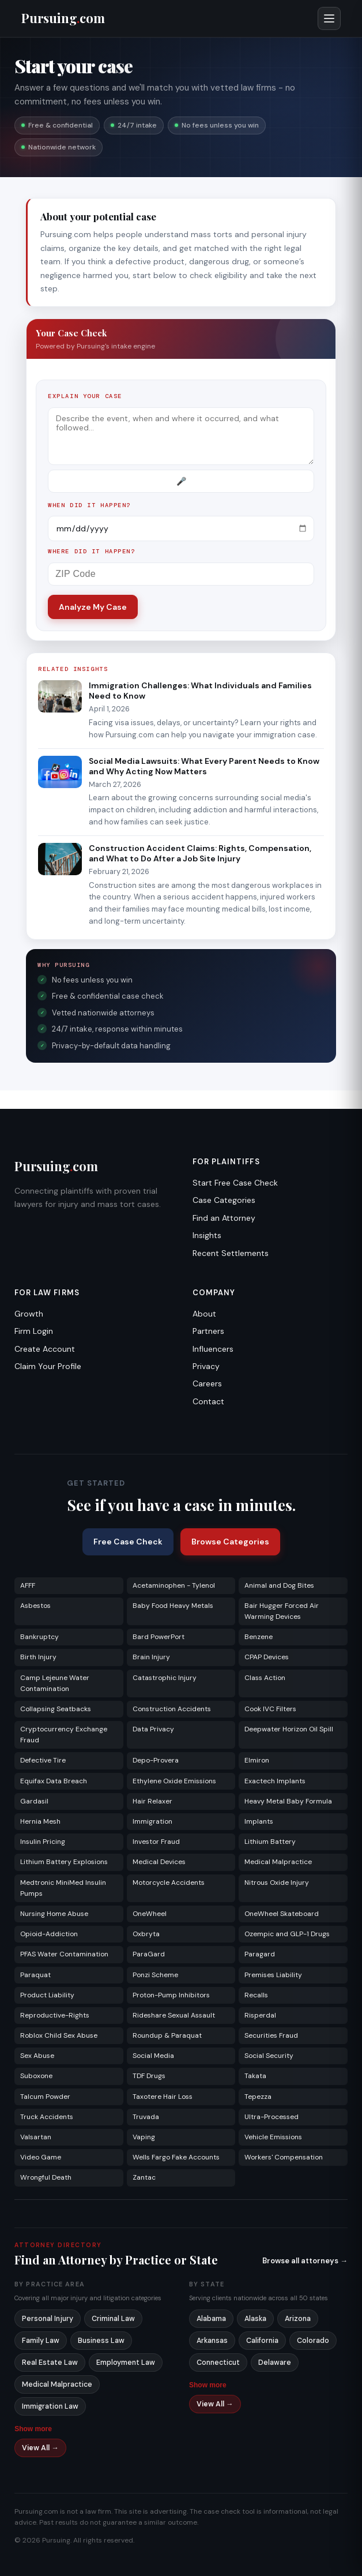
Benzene (258, 1636)
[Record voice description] (181, 481)
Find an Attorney (224, 1218)
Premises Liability (273, 1974)
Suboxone (36, 2075)
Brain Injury (151, 1657)
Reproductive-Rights (54, 2015)
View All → (40, 2448)
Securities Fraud (271, 2035)
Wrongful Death (45, 2177)
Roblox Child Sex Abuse (58, 2035)
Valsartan (35, 2137)
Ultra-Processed (271, 2116)
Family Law (40, 2340)
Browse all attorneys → (305, 2261)
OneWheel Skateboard (281, 1913)
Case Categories (224, 1200)
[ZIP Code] (181, 574)
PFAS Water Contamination (64, 1954)
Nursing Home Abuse (54, 1913)
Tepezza (258, 2096)
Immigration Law (50, 2406)
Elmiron (256, 1760)
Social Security (268, 2055)
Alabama (211, 2318)
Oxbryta (146, 1933)
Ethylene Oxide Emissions (174, 1781)
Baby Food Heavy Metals (173, 1605)
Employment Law (125, 2362)
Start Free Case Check (235, 1183)
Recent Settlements (231, 1253)
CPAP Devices (266, 1657)
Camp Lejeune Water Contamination (54, 1683)
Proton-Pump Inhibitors (171, 1995)
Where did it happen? (91, 551)
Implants (258, 1821)
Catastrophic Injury (165, 1677)
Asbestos (35, 1605)
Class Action (264, 1677)
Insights (207, 1235)
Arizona (298, 2318)
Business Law (101, 2340)
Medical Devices (159, 1861)
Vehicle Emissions (273, 2137)
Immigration (152, 1821)
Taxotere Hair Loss (163, 2096)
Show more (33, 2429)
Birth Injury (38, 1657)
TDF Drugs (149, 2075)
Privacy (206, 1366)
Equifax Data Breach (53, 1781)
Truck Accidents (46, 2116)
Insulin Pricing (42, 1841)
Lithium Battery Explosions (64, 1861)
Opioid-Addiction (49, 1933)
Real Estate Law (50, 2362)
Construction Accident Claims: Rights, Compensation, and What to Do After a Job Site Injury (200, 853)
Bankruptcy (39, 1636)
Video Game (40, 2157)
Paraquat (35, 1974)
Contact (208, 1401)
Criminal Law (113, 2318)
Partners (208, 1331)
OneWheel (150, 1913)
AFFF (27, 1585)
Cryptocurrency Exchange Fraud (63, 1734)
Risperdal (260, 2015)
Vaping (144, 2137)
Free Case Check (128, 1541)
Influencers (213, 1349)
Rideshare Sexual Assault (174, 2015)
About (204, 1313)
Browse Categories (230, 1541)
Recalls (256, 1995)
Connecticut (218, 2362)
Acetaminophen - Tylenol (174, 1585)
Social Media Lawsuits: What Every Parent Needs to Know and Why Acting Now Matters (204, 766)
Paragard (259, 1954)
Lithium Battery (270, 1841)
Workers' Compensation (283, 2157)
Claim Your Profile (47, 1366)
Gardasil (34, 1801)
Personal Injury (47, 2318)
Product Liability (47, 1995)
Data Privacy (153, 1729)
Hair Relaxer (152, 1801)
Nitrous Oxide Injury (276, 1882)
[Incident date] (181, 528)
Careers (207, 1383)
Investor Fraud (156, 1841)
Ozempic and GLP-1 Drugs (287, 1933)
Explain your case (85, 396)
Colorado (313, 2340)
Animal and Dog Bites (279, 1585)
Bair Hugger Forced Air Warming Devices (281, 1611)
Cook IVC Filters (270, 1708)
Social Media (153, 2055)
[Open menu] (329, 18)
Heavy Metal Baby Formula (288, 1801)
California (262, 2340)
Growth (28, 1313)
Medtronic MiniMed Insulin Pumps (63, 1888)
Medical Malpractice (278, 1861)
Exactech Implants (275, 1781)
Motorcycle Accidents (169, 1882)
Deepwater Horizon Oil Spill (288, 1729)
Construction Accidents (172, 1708)
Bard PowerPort (158, 1636)
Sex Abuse (37, 2055)
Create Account (44, 1349)
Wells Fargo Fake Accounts (176, 2157)
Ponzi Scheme (155, 1974)
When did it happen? (89, 505)
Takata (255, 2075)
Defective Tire (43, 1760)
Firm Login (33, 1331)
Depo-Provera (156, 1760)
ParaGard (149, 1954)
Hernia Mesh (40, 1821)
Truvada (146, 2116)
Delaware (274, 2362)
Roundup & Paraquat (167, 2035)
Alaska (255, 2318)
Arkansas (212, 2340)
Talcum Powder (45, 2096)
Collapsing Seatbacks (55, 1708)
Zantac (144, 2177)
